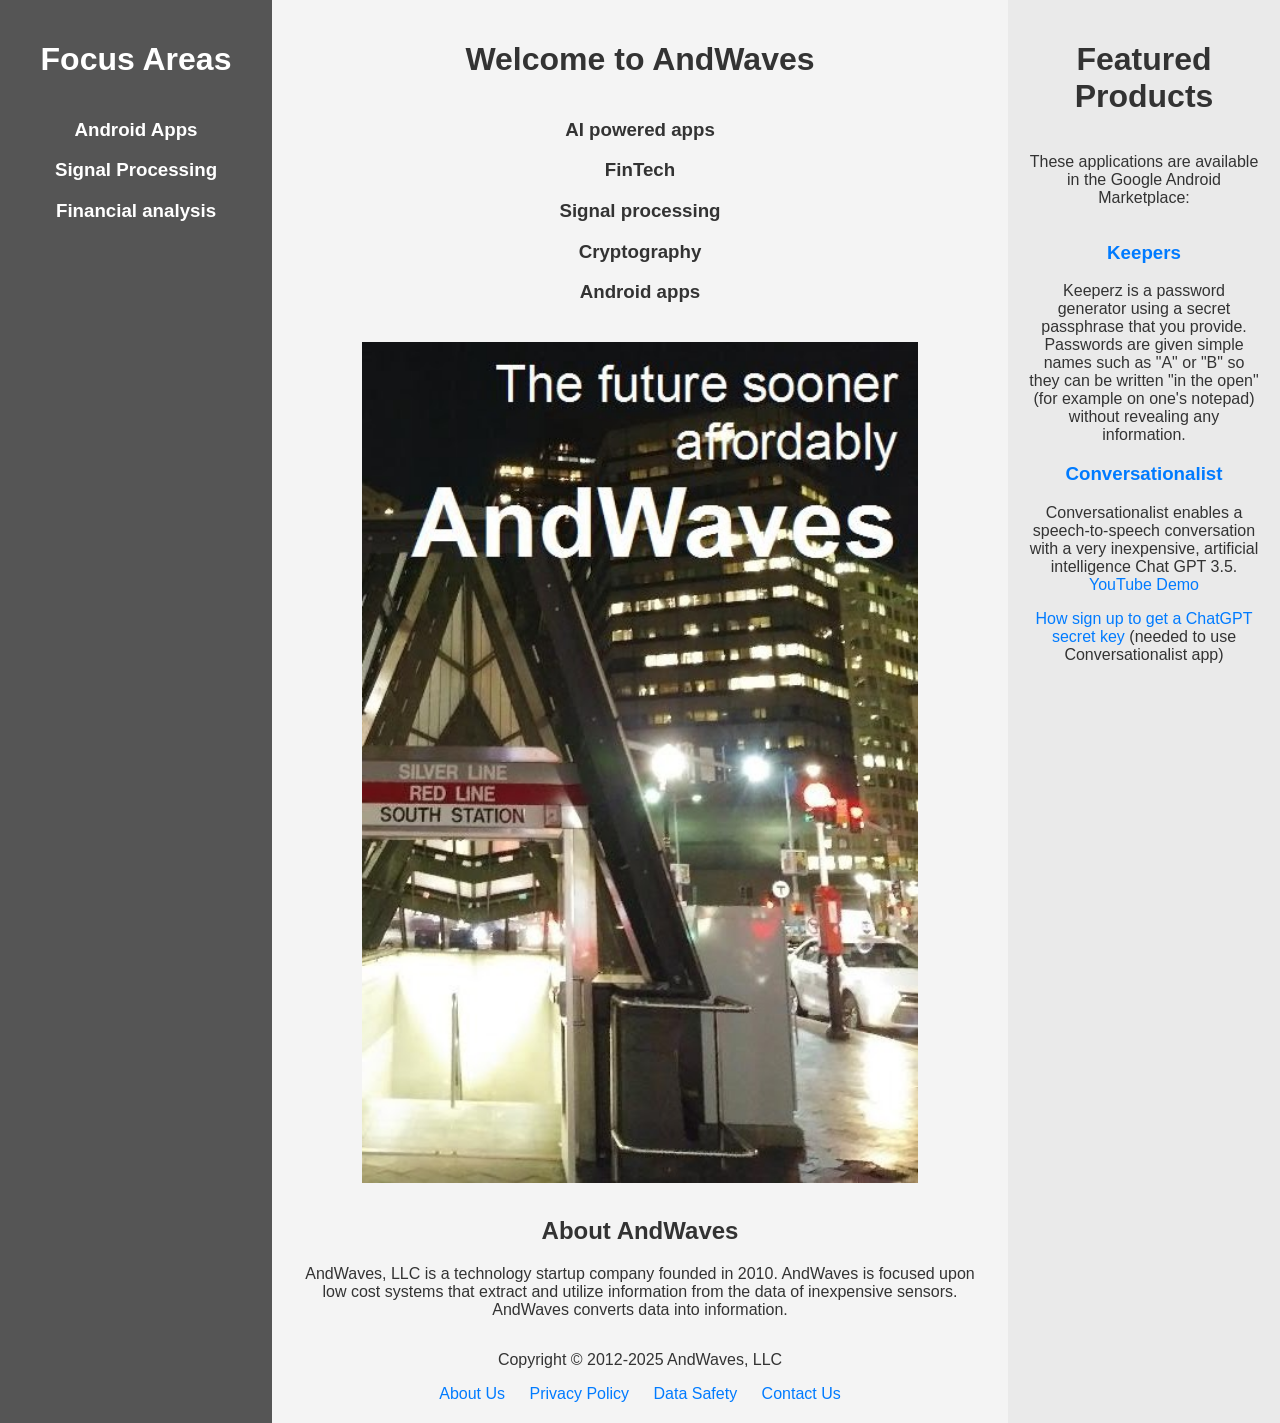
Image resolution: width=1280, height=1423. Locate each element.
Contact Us (801, 1393)
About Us (472, 1393)
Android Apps (136, 129)
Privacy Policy (580, 1393)
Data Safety (696, 1393)
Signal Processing (136, 169)
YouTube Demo (1144, 584)
